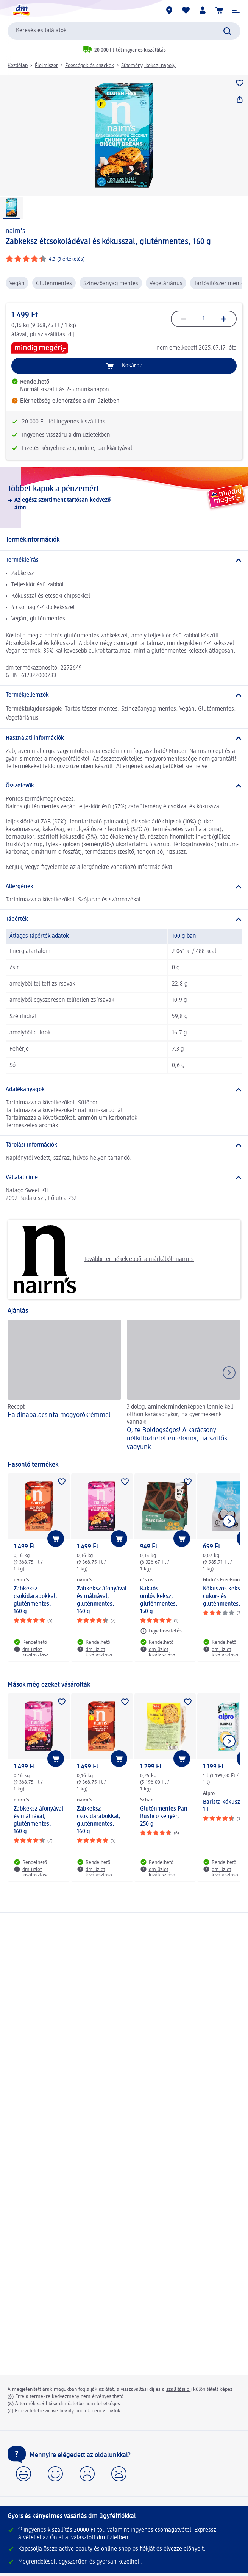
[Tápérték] (124, 919)
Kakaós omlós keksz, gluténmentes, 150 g (159, 1600)
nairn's (15, 231)
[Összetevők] (124, 785)
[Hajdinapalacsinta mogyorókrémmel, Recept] (64, 1386)
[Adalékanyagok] (124, 1089)
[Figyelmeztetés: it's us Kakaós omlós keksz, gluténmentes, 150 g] (161, 1631)
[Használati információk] (124, 738)
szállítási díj (59, 335)
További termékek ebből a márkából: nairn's (103, 1259)
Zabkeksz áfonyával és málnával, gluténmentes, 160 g (101, 1600)
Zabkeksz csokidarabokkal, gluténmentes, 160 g (35, 1600)
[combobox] (124, 31)
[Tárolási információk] (124, 1145)
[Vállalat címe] (124, 1177)
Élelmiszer (46, 65)
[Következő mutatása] (229, 1521)
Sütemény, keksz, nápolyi (148, 65)
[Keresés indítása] (227, 31)
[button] (235, 10)
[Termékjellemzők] (124, 695)
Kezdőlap (18, 65)
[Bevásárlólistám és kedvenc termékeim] (185, 10)
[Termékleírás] (124, 560)
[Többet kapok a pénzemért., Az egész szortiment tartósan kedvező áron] (124, 497)
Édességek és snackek (89, 65)
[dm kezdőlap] (21, 10)
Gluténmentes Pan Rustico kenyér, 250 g (163, 1816)
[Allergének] (124, 886)
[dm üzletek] (169, 10)
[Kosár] (219, 10)
